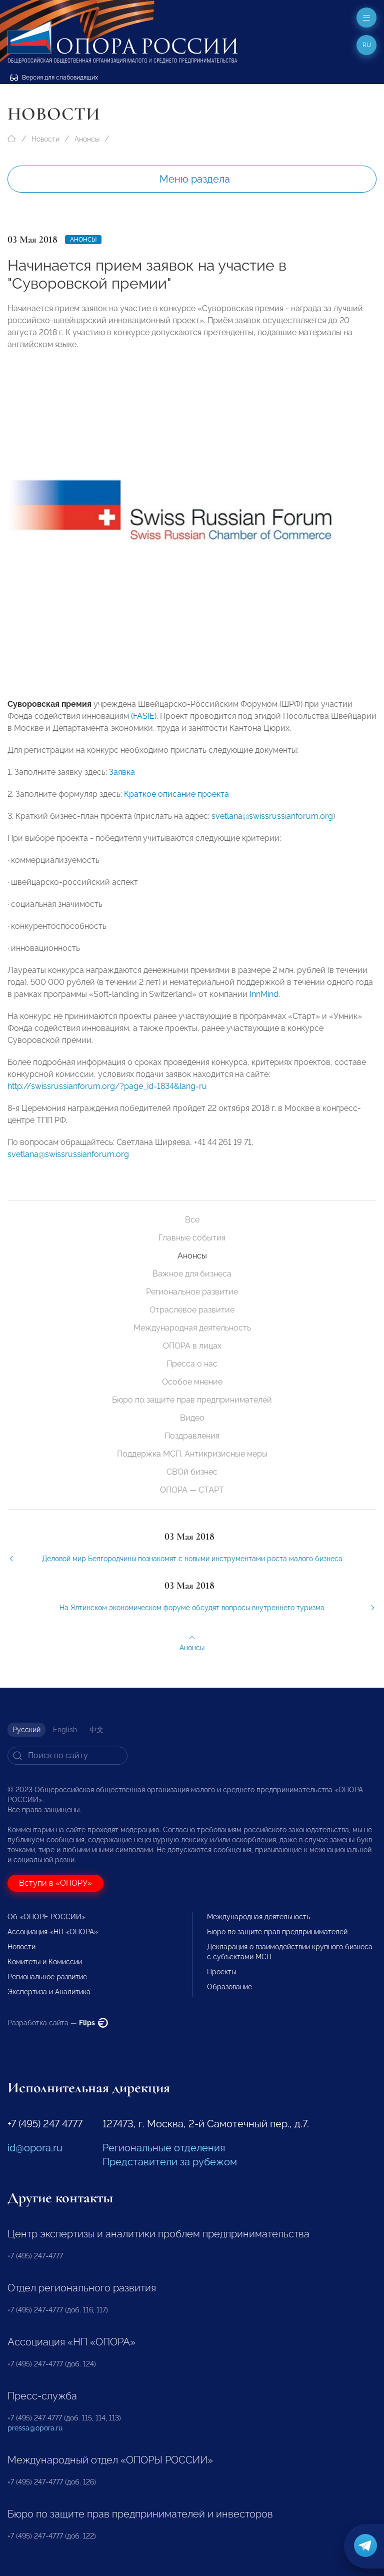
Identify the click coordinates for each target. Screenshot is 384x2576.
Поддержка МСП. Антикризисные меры (192, 1454)
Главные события (192, 1237)
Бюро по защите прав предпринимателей (192, 1400)
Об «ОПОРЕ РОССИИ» (47, 1917)
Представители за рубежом (169, 2162)
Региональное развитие (192, 1292)
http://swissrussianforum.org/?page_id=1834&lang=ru (107, 1094)
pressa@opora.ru (35, 2428)
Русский (26, 1730)
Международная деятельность (192, 1328)
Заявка (122, 780)
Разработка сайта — (58, 2023)
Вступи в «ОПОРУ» (55, 1883)
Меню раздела (195, 179)
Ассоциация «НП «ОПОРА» (53, 1932)
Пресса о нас (192, 1364)
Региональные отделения (163, 2148)
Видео (192, 1418)
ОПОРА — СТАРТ (192, 1490)
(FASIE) (143, 724)
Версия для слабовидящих (54, 77)
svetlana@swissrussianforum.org (272, 824)
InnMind (264, 1002)
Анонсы (87, 139)
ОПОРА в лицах (192, 1346)
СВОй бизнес (192, 1472)
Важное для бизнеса (192, 1273)
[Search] (68, 1756)
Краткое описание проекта (176, 802)
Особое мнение (192, 1382)
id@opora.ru (35, 2148)
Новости (46, 139)
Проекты (221, 1972)
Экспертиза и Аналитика (49, 1992)
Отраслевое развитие (192, 1310)
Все (192, 1219)
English (65, 1730)
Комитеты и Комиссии (45, 1962)
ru (366, 45)
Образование (229, 1987)
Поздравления (192, 1436)
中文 (97, 1730)
